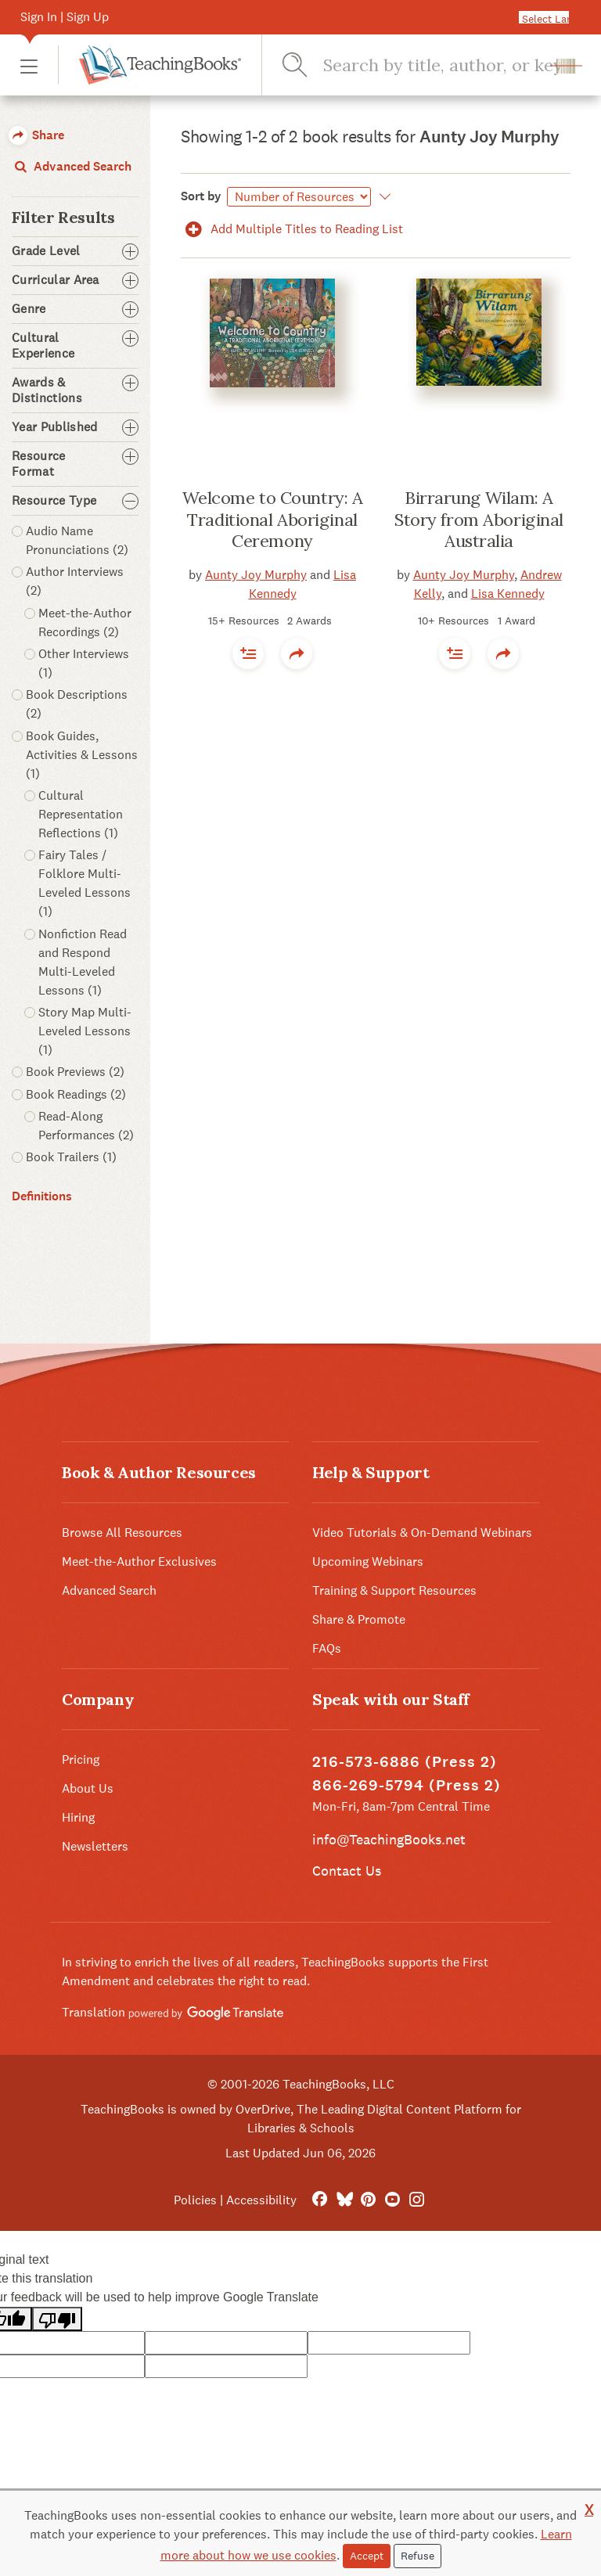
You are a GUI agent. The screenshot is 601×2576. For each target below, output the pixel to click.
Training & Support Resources (394, 1590)
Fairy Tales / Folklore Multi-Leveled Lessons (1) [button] (84, 883)
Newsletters (95, 1846)
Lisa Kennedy (508, 593)
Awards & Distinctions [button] (75, 390)
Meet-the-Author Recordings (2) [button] (84, 622)
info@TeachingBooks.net (389, 1839)
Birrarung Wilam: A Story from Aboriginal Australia (478, 519)
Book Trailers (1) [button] (71, 1157)
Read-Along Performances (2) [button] (86, 1125)
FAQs (326, 1648)
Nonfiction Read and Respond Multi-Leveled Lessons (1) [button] (82, 962)
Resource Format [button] (75, 464)
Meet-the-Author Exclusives (139, 1561)
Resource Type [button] (75, 501)
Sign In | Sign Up (64, 17)
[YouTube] (392, 2200)
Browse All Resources (122, 1532)
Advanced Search (71, 166)
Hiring (78, 1817)
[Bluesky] (343, 2200)
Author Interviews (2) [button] (75, 581)
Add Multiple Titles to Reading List (292, 229)
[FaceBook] (319, 2200)
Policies (195, 2200)
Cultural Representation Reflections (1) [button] (80, 814)
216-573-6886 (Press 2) (404, 1761)
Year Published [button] (75, 427)
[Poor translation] (57, 2319)
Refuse (417, 2556)
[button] (29, 65)
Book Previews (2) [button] (75, 1071)
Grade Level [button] (75, 251)
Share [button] (36, 135)
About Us (87, 1788)
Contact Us (346, 1871)
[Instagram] (416, 2200)
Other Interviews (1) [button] (83, 663)
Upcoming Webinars (367, 1561)
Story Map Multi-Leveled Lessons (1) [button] (84, 1031)
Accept (366, 2556)
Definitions (42, 1196)
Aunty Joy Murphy (256, 575)
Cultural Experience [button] (75, 346)
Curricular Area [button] (75, 280)
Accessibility (261, 2200)
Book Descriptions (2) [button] (77, 703)
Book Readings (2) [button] (76, 1094)
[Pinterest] (368, 2200)
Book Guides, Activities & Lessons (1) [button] (82, 755)
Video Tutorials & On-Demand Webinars (422, 1532)
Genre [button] (75, 309)
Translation (172, 2012)
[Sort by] (299, 197)
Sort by (201, 196)
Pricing (80, 1759)
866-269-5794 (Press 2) (406, 1785)
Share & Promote (358, 1619)
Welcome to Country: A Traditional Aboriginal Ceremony (272, 519)
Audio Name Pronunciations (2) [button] (77, 540)
